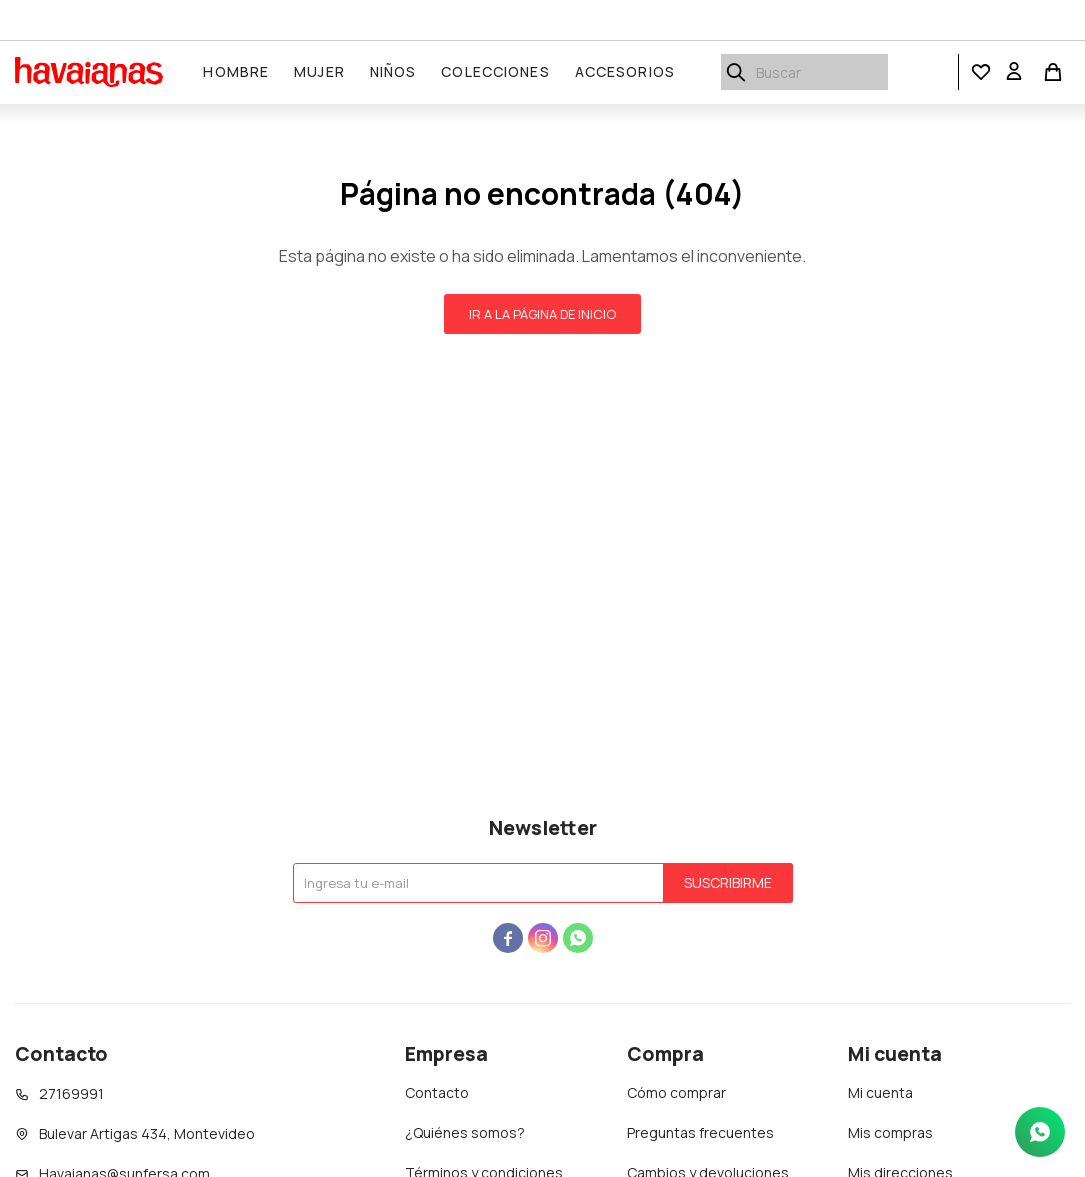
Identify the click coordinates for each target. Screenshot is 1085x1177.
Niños (393, 71)
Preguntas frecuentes (700, 1132)
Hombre (237, 71)
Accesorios (625, 71)
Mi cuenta (880, 1092)
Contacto (437, 1092)
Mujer (320, 71)
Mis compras (890, 1132)
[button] (981, 72)
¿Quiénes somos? (465, 1132)
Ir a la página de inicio (542, 314)
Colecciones (496, 71)
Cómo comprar (676, 1092)
